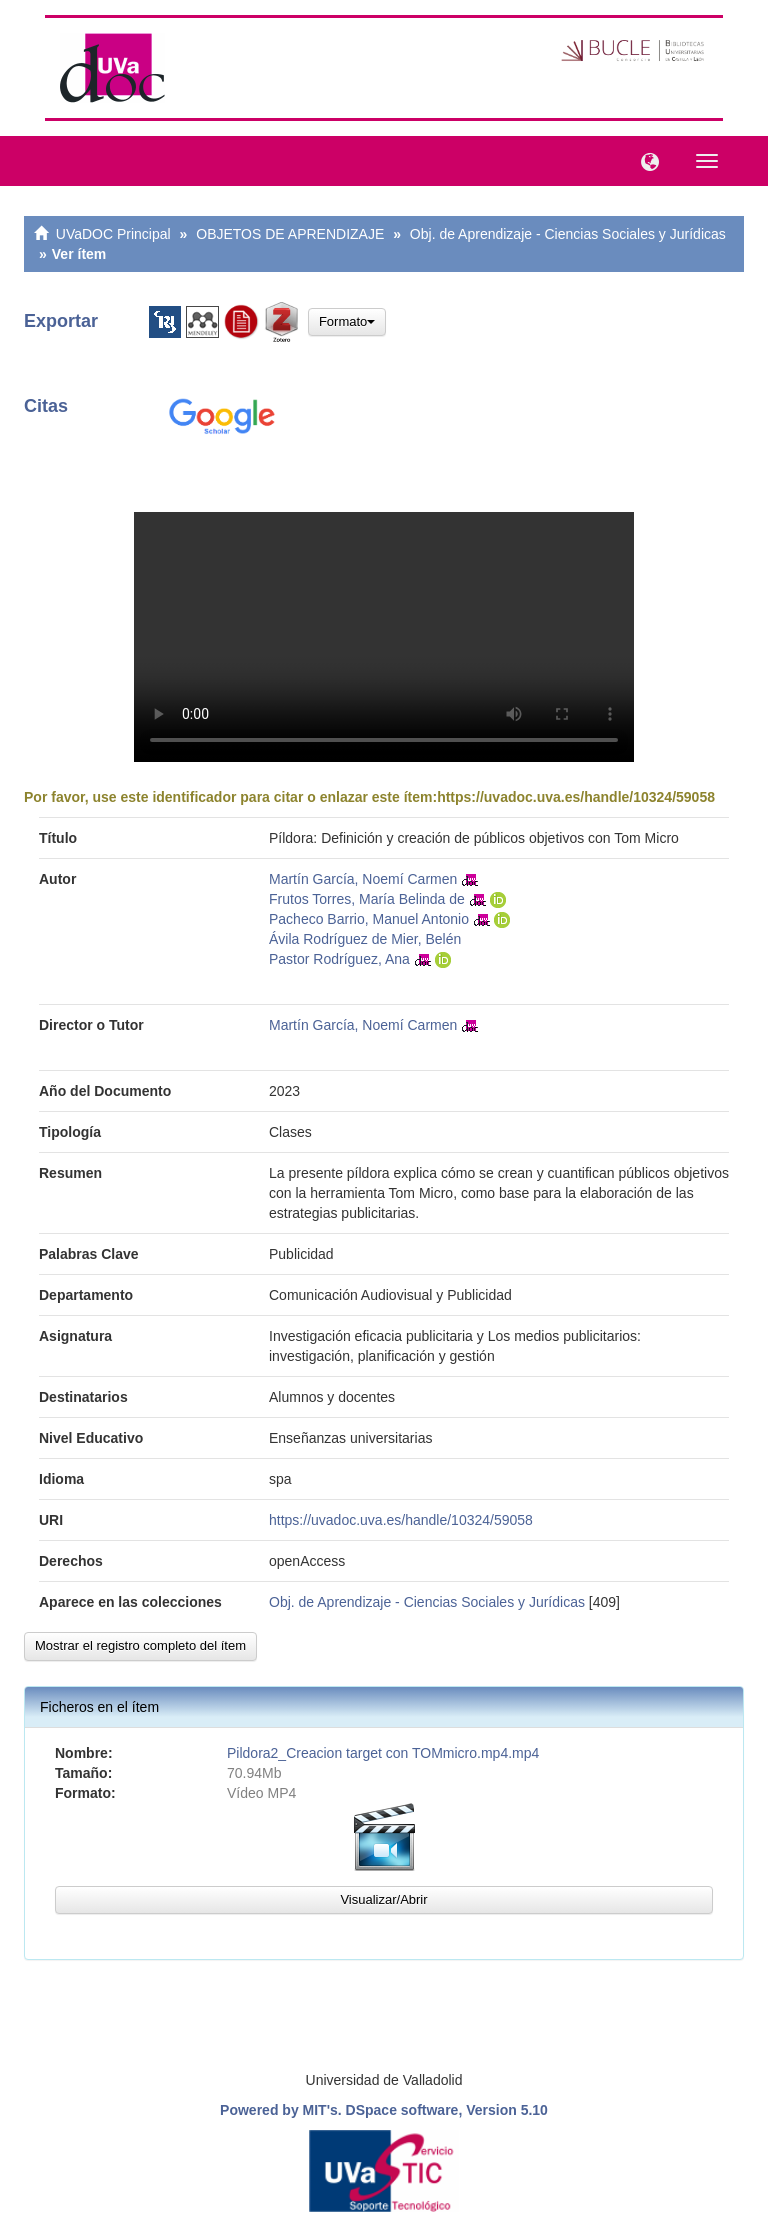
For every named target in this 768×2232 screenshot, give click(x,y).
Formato (347, 321)
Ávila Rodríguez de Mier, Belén (365, 939)
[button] (645, 160)
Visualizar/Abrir (383, 1899)
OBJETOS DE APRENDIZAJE (290, 234)
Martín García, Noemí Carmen (363, 879)
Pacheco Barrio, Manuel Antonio (369, 919)
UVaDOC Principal (113, 234)
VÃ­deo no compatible (384, 637)
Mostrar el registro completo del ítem (140, 1645)
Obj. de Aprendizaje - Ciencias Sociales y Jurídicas (568, 234)
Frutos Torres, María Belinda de (367, 899)
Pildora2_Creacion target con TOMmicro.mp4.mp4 (383, 1753)
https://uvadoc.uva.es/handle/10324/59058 (576, 797)
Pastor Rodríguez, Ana (339, 959)
